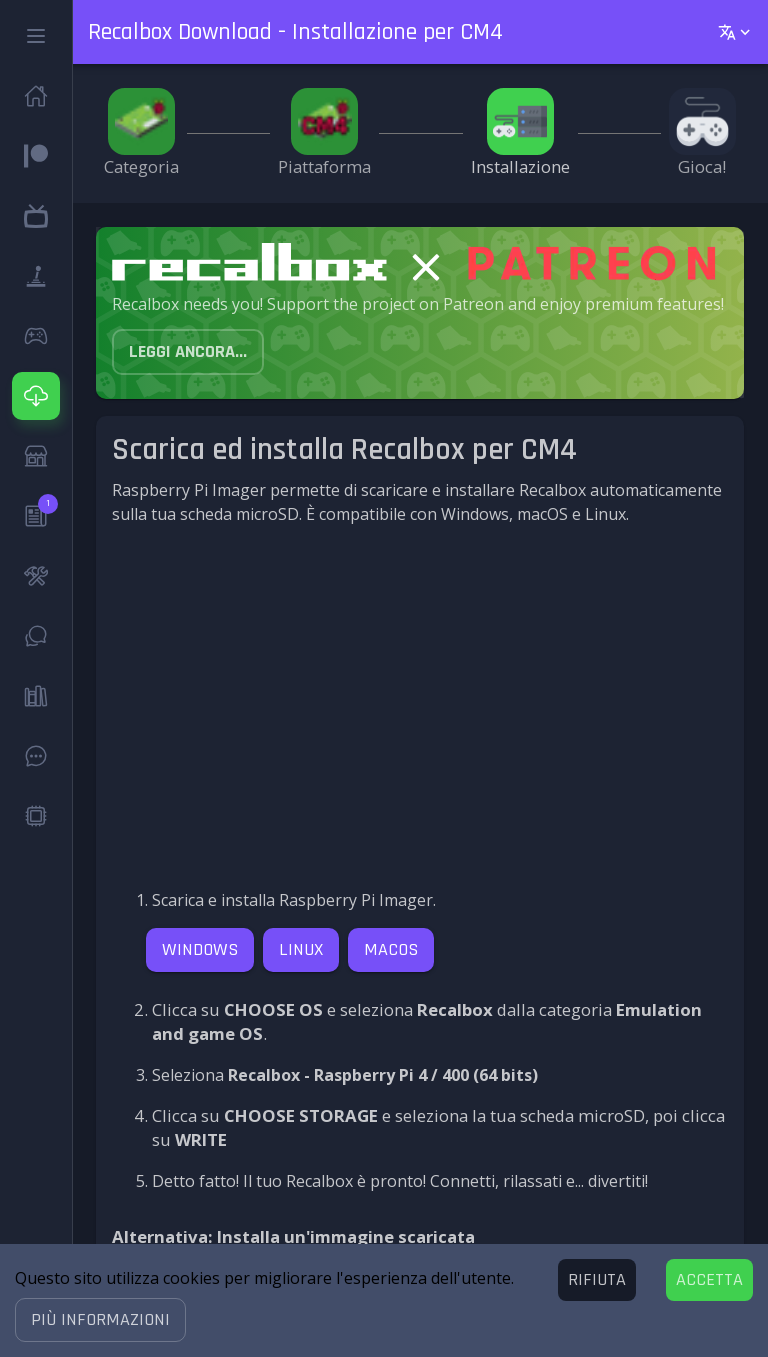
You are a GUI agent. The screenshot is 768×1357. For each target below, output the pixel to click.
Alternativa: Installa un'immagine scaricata (293, 1236)
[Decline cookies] (597, 1280)
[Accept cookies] (709, 1280)
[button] (100, 1320)
